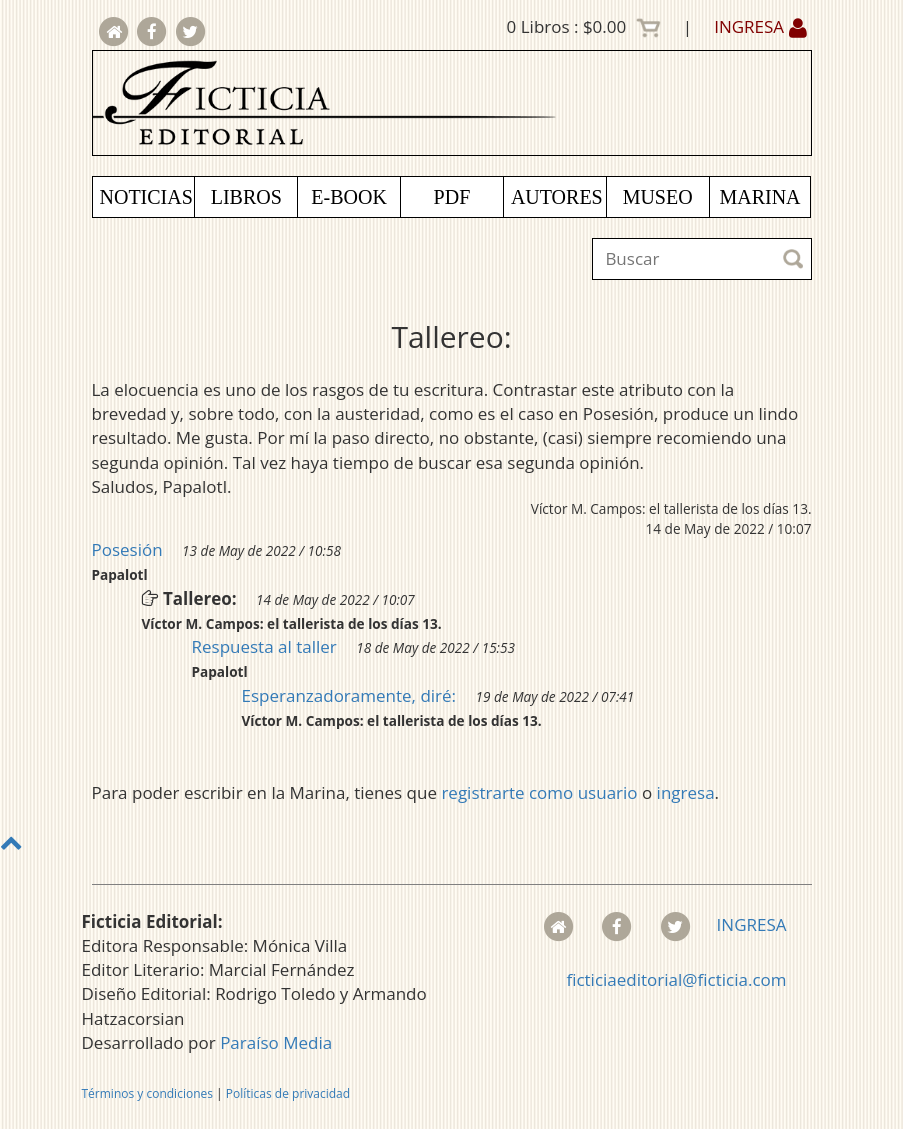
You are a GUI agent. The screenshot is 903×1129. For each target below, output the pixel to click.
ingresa (686, 792)
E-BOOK (349, 197)
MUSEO (658, 197)
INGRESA (760, 26)
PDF (452, 197)
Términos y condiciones (147, 1093)
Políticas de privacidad (288, 1093)
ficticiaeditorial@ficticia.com (676, 979)
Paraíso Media (276, 1042)
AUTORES (557, 197)
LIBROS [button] (246, 197)
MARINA (759, 197)
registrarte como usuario (539, 792)
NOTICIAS (146, 197)
